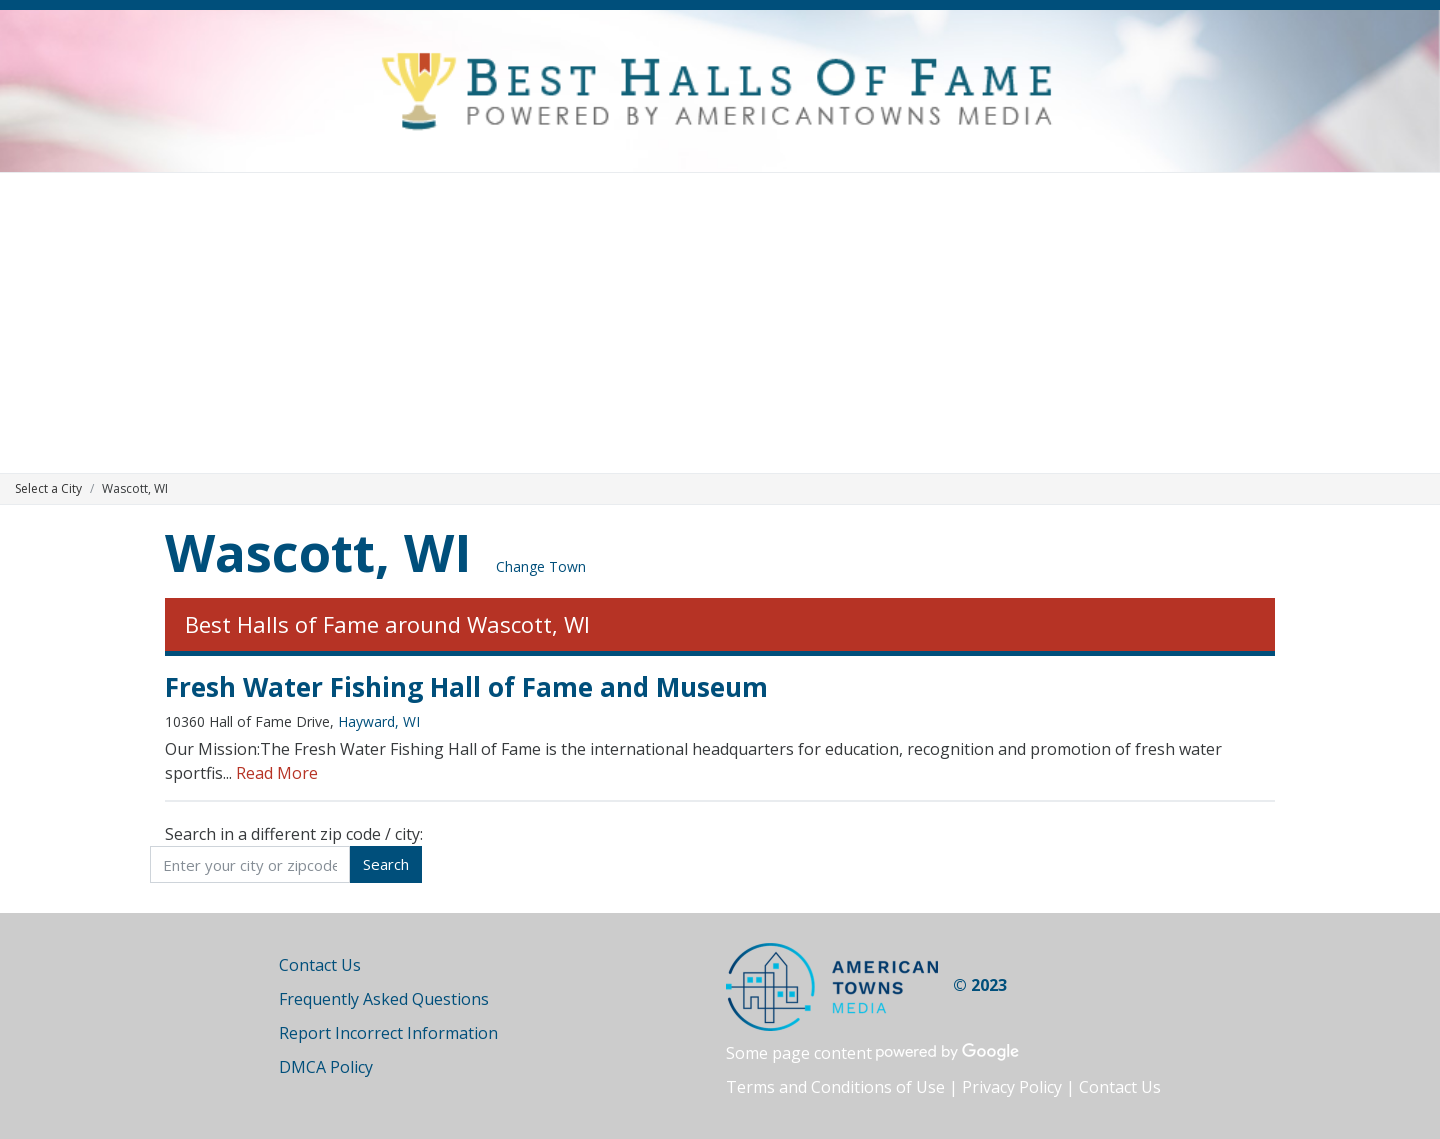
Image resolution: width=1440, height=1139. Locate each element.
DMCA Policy (326, 1067)
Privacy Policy (1012, 1087)
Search (386, 864)
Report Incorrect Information (388, 1033)
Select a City (48, 488)
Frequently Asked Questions (384, 999)
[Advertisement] (720, 323)
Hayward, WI (379, 721)
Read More (277, 773)
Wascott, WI (318, 551)
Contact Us (320, 965)
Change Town (541, 566)
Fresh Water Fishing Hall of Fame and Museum (466, 687)
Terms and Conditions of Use (835, 1087)
